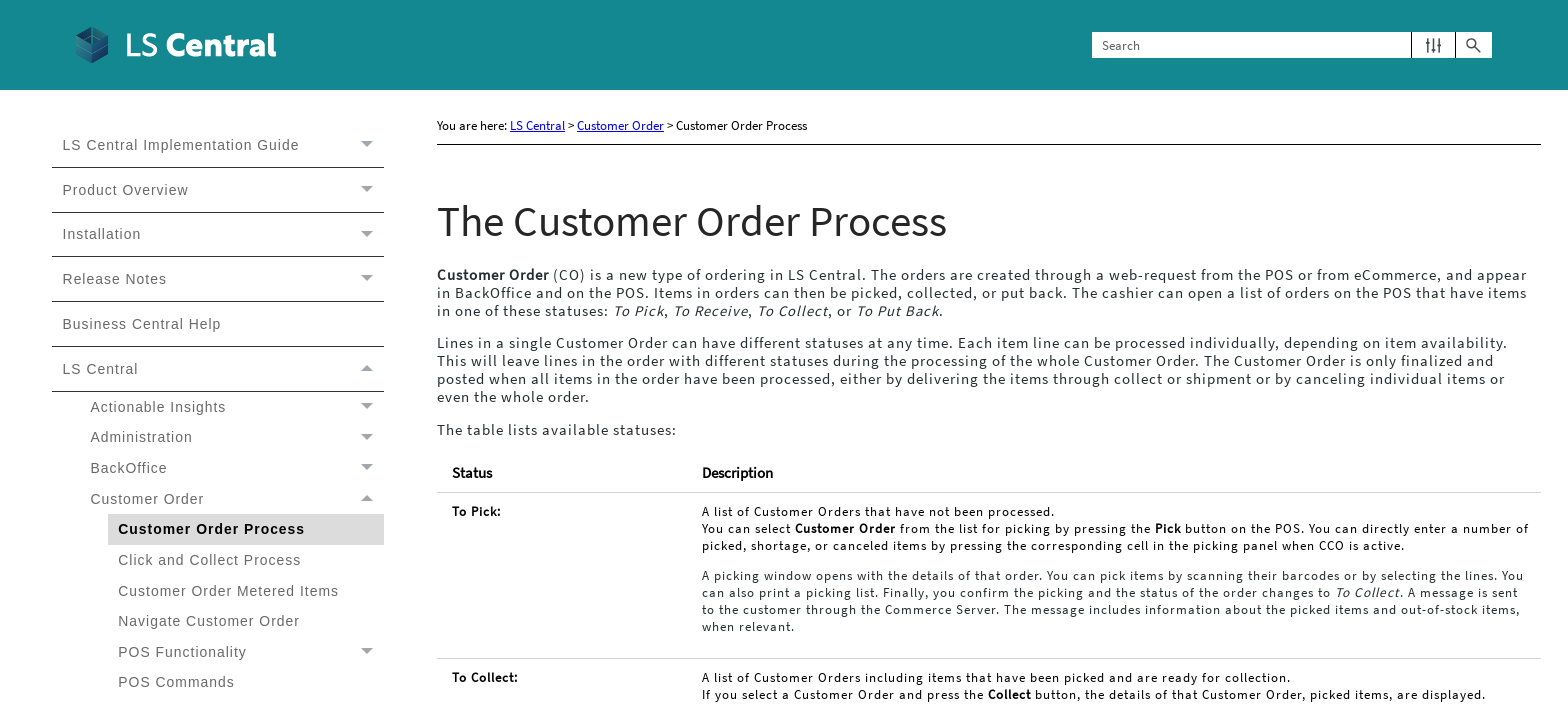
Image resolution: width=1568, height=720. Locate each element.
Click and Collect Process (209, 560)
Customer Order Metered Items (228, 591)
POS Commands (176, 682)
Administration (236, 437)
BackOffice (236, 468)
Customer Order (236, 499)
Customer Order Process (211, 529)
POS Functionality (250, 652)
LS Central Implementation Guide (223, 145)
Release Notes (223, 279)
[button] (1433, 45)
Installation (223, 235)
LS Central (223, 369)
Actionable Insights (236, 407)
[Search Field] (1292, 45)
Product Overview (223, 190)
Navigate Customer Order (209, 621)
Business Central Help (142, 324)
